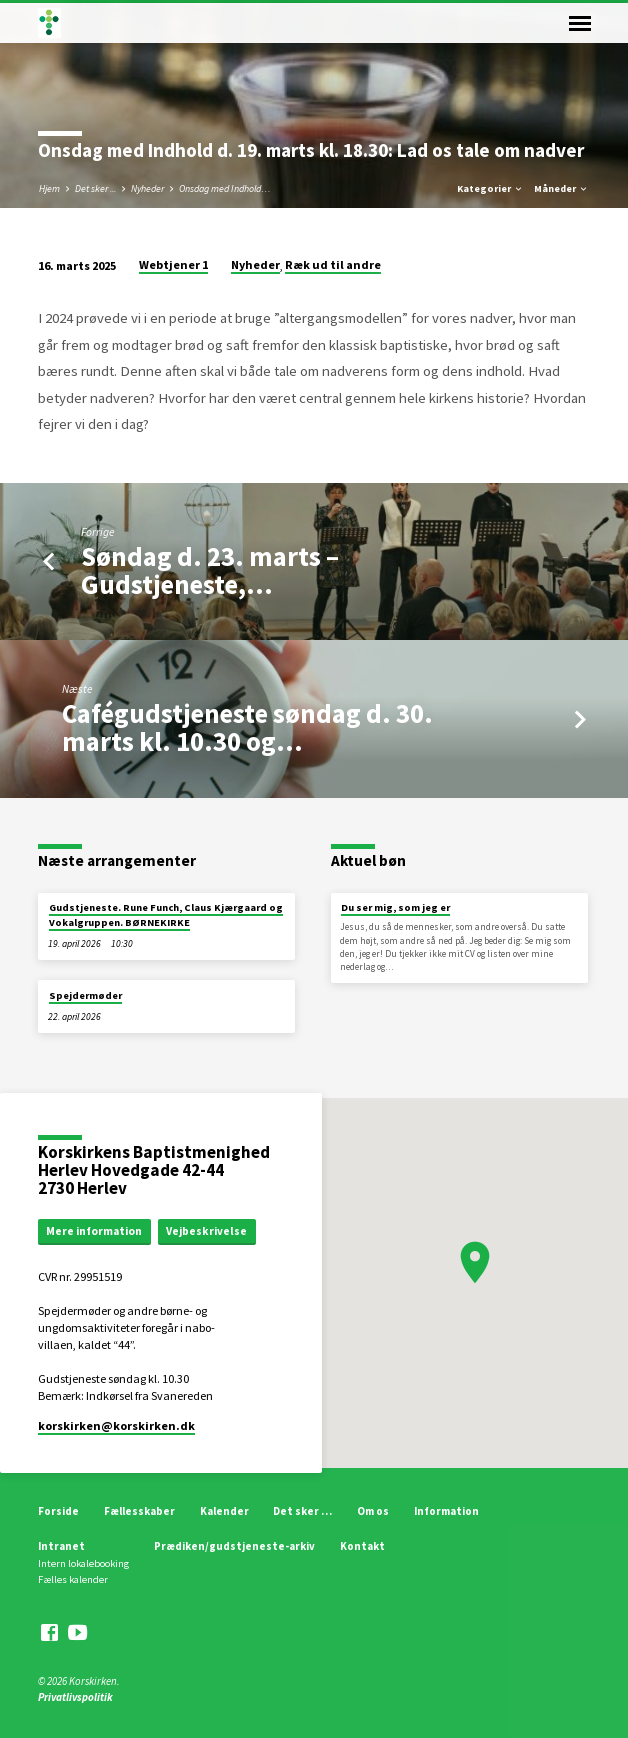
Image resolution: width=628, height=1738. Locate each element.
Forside (58, 1511)
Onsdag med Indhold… (225, 188)
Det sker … (302, 1511)
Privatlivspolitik (75, 1697)
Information (446, 1511)
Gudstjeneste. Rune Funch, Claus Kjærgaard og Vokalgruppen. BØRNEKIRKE (166, 914)
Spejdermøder (85, 995)
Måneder (561, 188)
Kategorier (490, 188)
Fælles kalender (73, 1579)
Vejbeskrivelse (206, 1231)
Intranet (61, 1546)
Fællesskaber (139, 1511)
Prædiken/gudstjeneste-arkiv (234, 1546)
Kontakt (362, 1546)
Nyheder (147, 188)
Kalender (224, 1511)
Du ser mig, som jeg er (395, 907)
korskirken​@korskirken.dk (116, 1425)
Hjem (49, 188)
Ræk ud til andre (333, 264)
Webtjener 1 (173, 264)
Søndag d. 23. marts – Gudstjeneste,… (210, 570)
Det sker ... (95, 188)
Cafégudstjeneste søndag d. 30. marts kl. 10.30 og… (247, 727)
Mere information (94, 1231)
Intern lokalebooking (83, 1563)
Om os (373, 1511)
